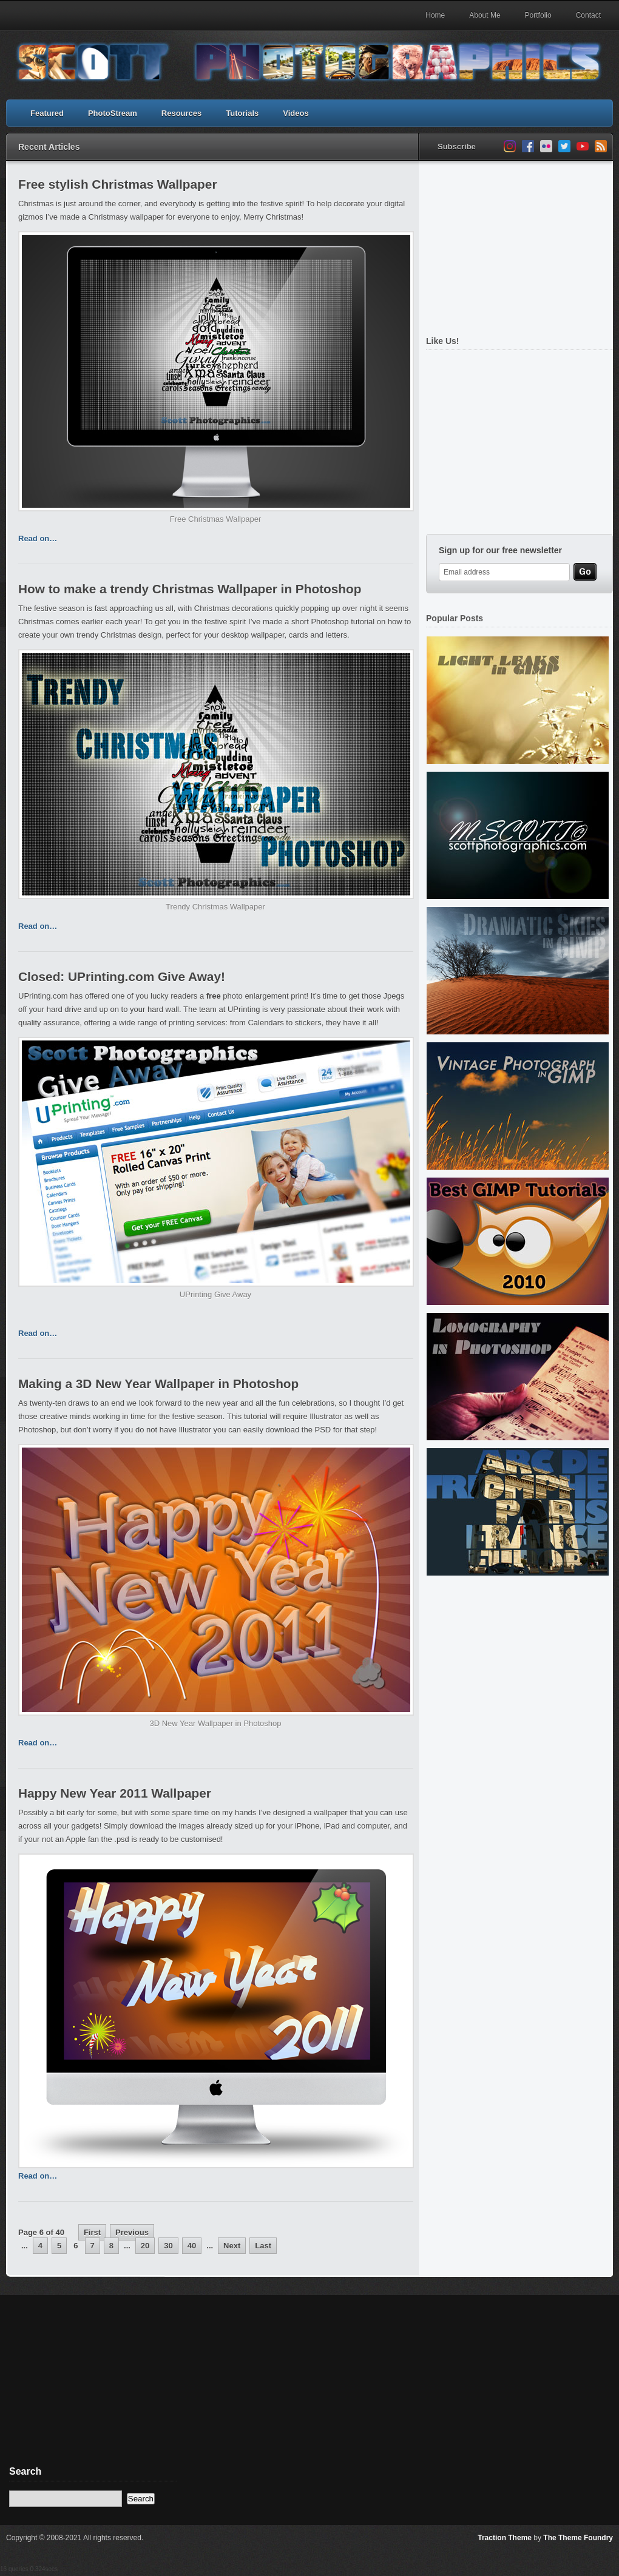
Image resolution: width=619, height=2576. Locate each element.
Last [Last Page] (263, 2245)
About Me (484, 15)
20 (145, 2245)
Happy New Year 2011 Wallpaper (114, 1793)
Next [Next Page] (231, 2245)
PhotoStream (112, 113)
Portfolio (538, 15)
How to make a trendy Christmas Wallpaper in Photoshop (189, 589)
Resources (181, 113)
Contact (588, 15)
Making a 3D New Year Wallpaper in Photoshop (158, 1384)
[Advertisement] (91, 2389)
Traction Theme (505, 2538)
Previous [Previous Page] (132, 2232)
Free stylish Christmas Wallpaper (117, 184)
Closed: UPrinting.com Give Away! (121, 976)
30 (168, 2245)
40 (192, 2245)
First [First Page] (92, 2232)
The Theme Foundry (578, 2538)
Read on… (37, 538)
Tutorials (242, 113)
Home (435, 15)
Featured (47, 113)
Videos (295, 113)
